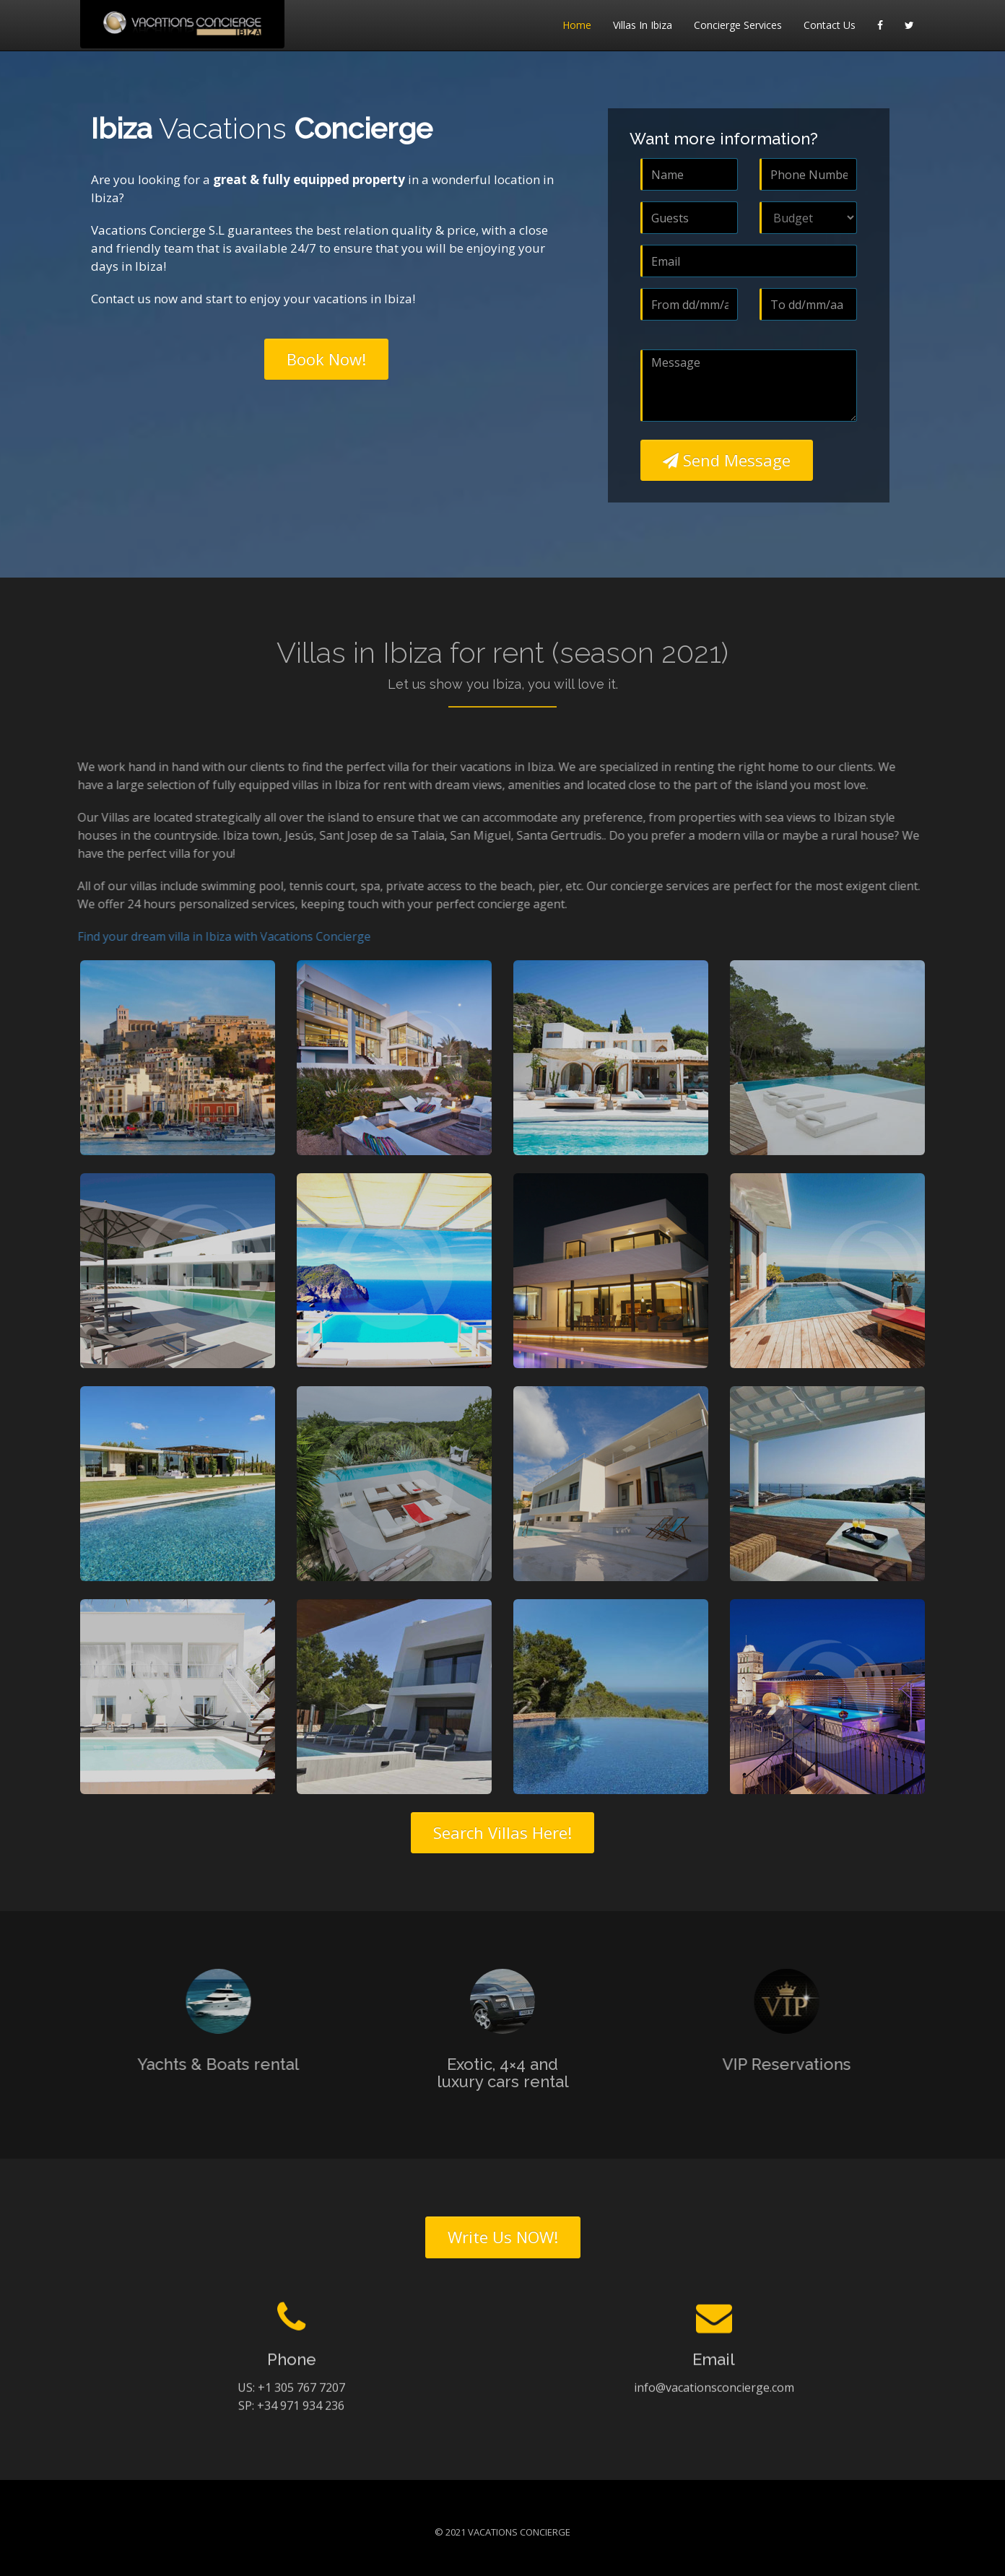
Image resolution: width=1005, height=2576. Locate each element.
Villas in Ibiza (642, 25)
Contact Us (830, 25)
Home (576, 25)
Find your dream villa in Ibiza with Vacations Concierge (215, 936)
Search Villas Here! (502, 1832)
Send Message (727, 460)
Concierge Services (738, 25)
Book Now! (326, 359)
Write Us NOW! (503, 2237)
